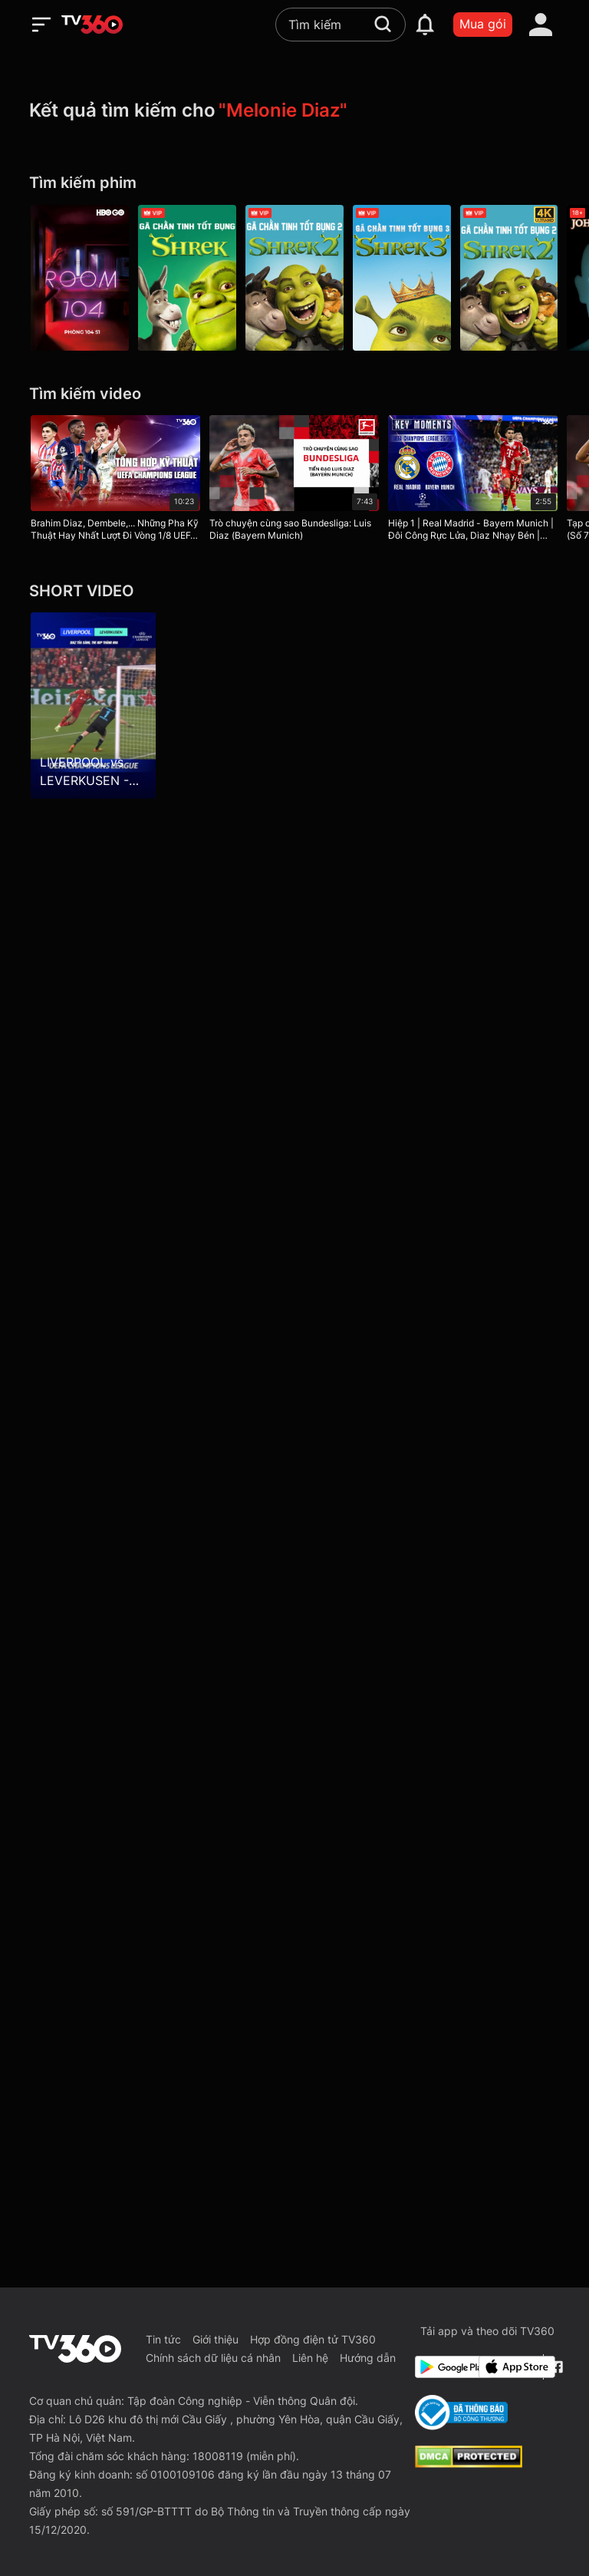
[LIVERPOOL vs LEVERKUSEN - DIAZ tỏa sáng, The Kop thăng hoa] (93, 705)
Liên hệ (310, 2357)
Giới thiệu (215, 2339)
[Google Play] (444, 2367)
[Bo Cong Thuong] (461, 2412)
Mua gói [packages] (482, 23)
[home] (92, 24)
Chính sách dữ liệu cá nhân (213, 2357)
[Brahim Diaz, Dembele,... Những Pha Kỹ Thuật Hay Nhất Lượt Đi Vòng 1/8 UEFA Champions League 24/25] (115, 481)
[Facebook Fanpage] (555, 2366)
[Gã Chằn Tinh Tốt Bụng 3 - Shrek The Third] (402, 278)
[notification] (425, 24)
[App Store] (508, 2367)
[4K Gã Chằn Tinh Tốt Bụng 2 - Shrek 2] (509, 278)
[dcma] (468, 2463)
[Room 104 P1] (80, 278)
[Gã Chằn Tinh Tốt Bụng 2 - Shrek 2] (294, 278)
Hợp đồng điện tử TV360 (313, 2339)
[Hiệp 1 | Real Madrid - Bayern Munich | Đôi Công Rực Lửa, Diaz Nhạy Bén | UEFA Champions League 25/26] (473, 481)
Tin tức (163, 2339)
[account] (541, 24)
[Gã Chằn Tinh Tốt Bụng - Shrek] (187, 278)
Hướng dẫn (368, 2357)
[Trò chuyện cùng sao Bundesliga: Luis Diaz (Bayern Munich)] (294, 481)
